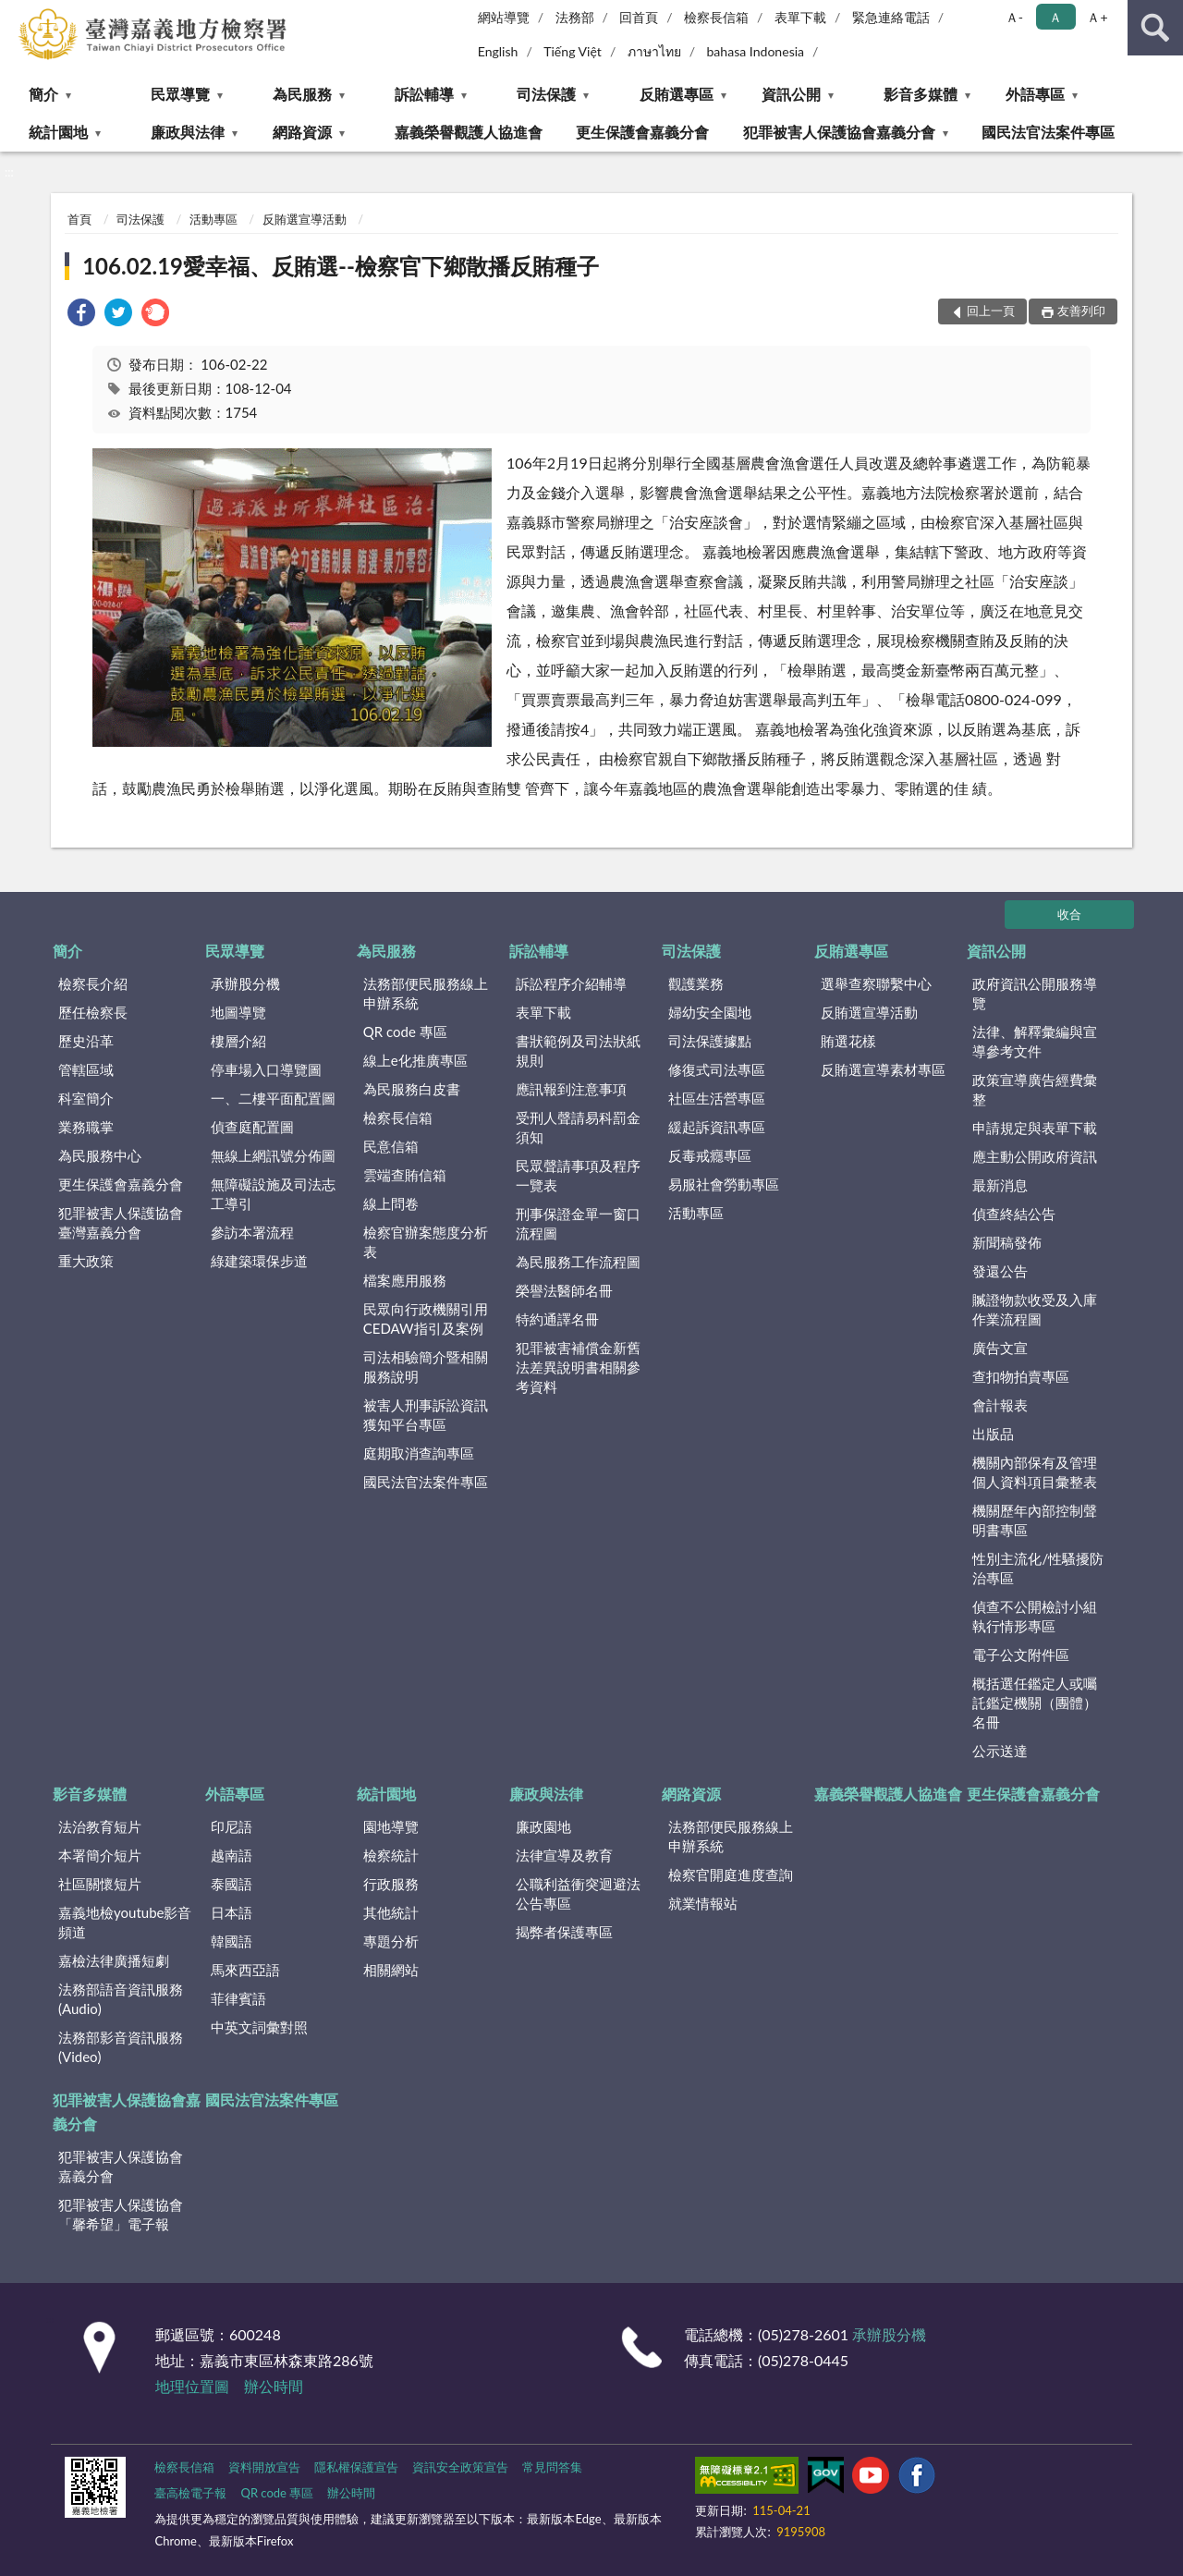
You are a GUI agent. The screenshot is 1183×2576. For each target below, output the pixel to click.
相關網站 (391, 1969)
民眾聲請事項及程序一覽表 (578, 1175)
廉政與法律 (188, 131)
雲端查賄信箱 (404, 1174)
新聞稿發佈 (1007, 1242)
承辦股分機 (245, 983)
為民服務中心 (99, 1155)
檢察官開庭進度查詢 (730, 1874)
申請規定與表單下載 (1034, 1127)
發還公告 (1000, 1271)
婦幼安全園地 (709, 1012)
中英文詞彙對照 (259, 2027)
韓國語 (231, 1941)
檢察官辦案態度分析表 (425, 1242)
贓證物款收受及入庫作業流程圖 (1034, 1309)
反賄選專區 (676, 94)
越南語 (231, 1855)
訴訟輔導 (424, 94)
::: (14, 13)
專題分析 (391, 1941)
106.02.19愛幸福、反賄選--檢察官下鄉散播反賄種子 (340, 265)
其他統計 (391, 1912)
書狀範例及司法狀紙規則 (578, 1050)
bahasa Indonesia (755, 51)
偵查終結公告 (1013, 1213)
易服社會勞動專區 (723, 1184)
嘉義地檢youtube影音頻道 (124, 1922)
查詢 (1155, 27)
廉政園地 (543, 1826)
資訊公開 (791, 94)
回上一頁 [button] (991, 310)
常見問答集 (552, 2467)
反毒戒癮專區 (709, 1155)
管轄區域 (86, 1069)
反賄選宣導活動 (304, 219)
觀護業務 (696, 983)
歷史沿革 (86, 1040)
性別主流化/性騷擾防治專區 (1038, 1568)
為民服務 (302, 94)
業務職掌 (86, 1126)
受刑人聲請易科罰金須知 (578, 1127)
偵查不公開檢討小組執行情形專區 (1034, 1616)
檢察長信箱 (716, 17)
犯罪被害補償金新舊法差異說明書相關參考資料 (578, 1367)
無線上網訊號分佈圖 (273, 1155)
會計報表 (1000, 1405)
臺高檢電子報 (190, 2492)
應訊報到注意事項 (571, 1088)
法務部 (574, 17)
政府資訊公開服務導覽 (1034, 993)
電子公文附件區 (1020, 1654)
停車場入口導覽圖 (266, 1069)
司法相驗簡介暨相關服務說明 (425, 1367)
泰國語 (231, 1883)
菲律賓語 (238, 1998)
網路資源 (302, 131)
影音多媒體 (920, 94)
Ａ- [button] (1014, 17)
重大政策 (86, 1260)
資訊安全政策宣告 (460, 2467)
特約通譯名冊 (557, 1319)
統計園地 (58, 131)
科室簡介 (86, 1098)
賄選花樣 (848, 1040)
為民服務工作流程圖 (578, 1261)
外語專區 (1035, 94)
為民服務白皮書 (411, 1088)
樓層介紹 (238, 1040)
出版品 (993, 1433)
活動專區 (213, 219)
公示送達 (1000, 1750)
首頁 (79, 219)
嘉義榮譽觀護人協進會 (469, 131)
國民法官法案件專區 (1048, 131)
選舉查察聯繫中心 (876, 983)
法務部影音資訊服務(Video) (120, 2047)
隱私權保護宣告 (356, 2467)
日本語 (231, 1912)
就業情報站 (703, 1903)
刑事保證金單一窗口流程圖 (578, 1223)
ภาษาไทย (654, 51)
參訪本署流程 (252, 1232)
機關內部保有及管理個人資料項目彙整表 (1034, 1472)
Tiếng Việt (572, 51)
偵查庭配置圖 (252, 1126)
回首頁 (638, 17)
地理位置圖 (192, 2386)
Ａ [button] (1055, 17)
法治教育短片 (99, 1826)
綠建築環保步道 (259, 1260)
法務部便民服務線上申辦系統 (425, 993)
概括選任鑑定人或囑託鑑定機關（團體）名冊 (1034, 1702)
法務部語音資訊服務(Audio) (120, 1999)
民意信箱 (391, 1146)
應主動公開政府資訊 (1034, 1156)
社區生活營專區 (716, 1098)
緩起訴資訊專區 (716, 1126)
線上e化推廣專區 (415, 1060)
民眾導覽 (180, 94)
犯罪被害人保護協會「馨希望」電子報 (120, 2214)
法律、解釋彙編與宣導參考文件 (1034, 1041)
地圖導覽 (238, 1012)
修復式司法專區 (716, 1069)
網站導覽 (504, 17)
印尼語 (231, 1826)
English (498, 51)
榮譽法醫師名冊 (564, 1290)
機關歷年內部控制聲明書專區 (1034, 1520)
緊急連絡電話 (891, 17)
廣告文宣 (1000, 1347)
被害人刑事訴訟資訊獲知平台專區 (425, 1415)
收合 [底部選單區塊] (1069, 914)
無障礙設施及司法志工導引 (273, 1194)
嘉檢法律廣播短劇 (113, 1960)
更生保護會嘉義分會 (642, 131)
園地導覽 (391, 1826)
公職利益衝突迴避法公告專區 (578, 1893)
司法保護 (546, 94)
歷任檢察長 (93, 1012)
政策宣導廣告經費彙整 (1034, 1089)
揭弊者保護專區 (564, 1931)
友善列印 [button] (1081, 310)
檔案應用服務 (404, 1280)
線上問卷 (391, 1203)
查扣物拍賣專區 (1020, 1376)
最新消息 (1000, 1185)
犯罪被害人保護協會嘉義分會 (839, 131)
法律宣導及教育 (564, 1855)
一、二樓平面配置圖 (273, 1098)
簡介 (43, 94)
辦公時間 (273, 2386)
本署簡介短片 (99, 1855)
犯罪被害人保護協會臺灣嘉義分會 (120, 1222)
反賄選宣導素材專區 (883, 1069)
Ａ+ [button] (1097, 17)
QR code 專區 (405, 1031)
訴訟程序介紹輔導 (571, 983)
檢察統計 (391, 1855)
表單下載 (800, 17)
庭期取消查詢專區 (418, 1453)
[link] (81, 315)
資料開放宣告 (264, 2467)
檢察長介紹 (93, 983)
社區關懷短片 (99, 1883)
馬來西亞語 (245, 1969)
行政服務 (391, 1883)
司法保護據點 (709, 1040)
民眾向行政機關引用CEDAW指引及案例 (425, 1318)
